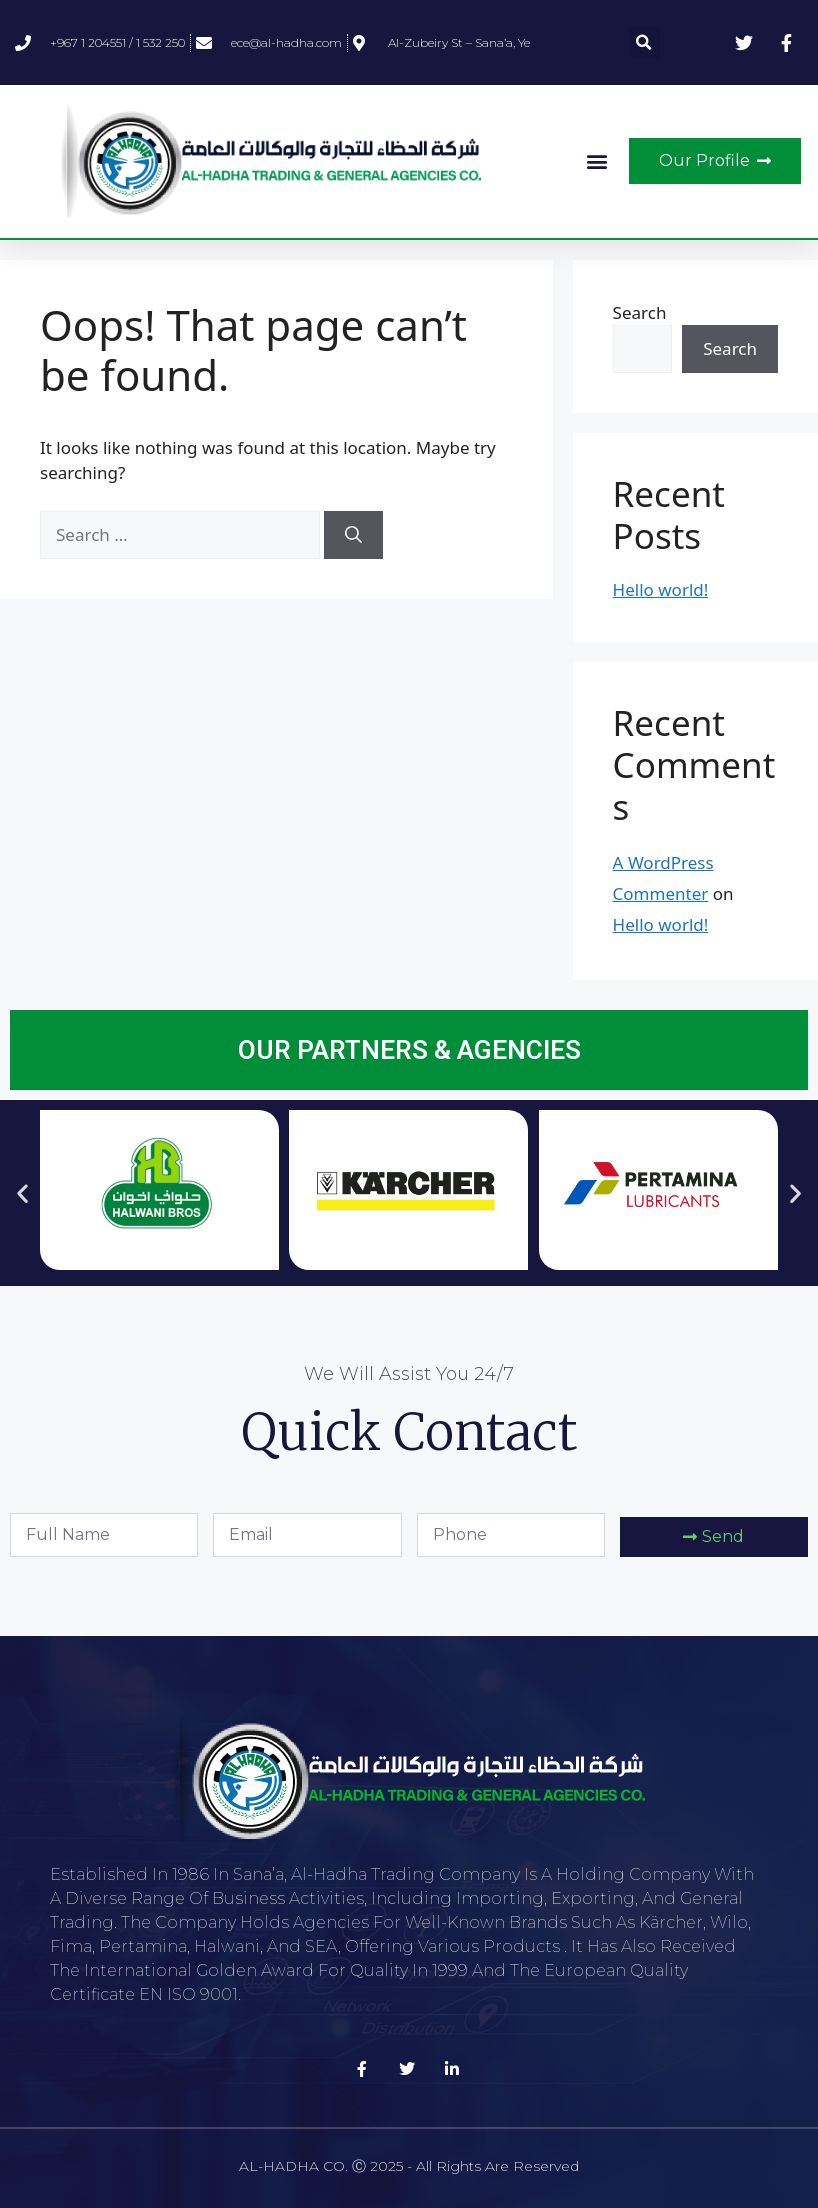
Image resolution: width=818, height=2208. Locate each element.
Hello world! (661, 589)
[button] (644, 42)
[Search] (353, 535)
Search (640, 312)
